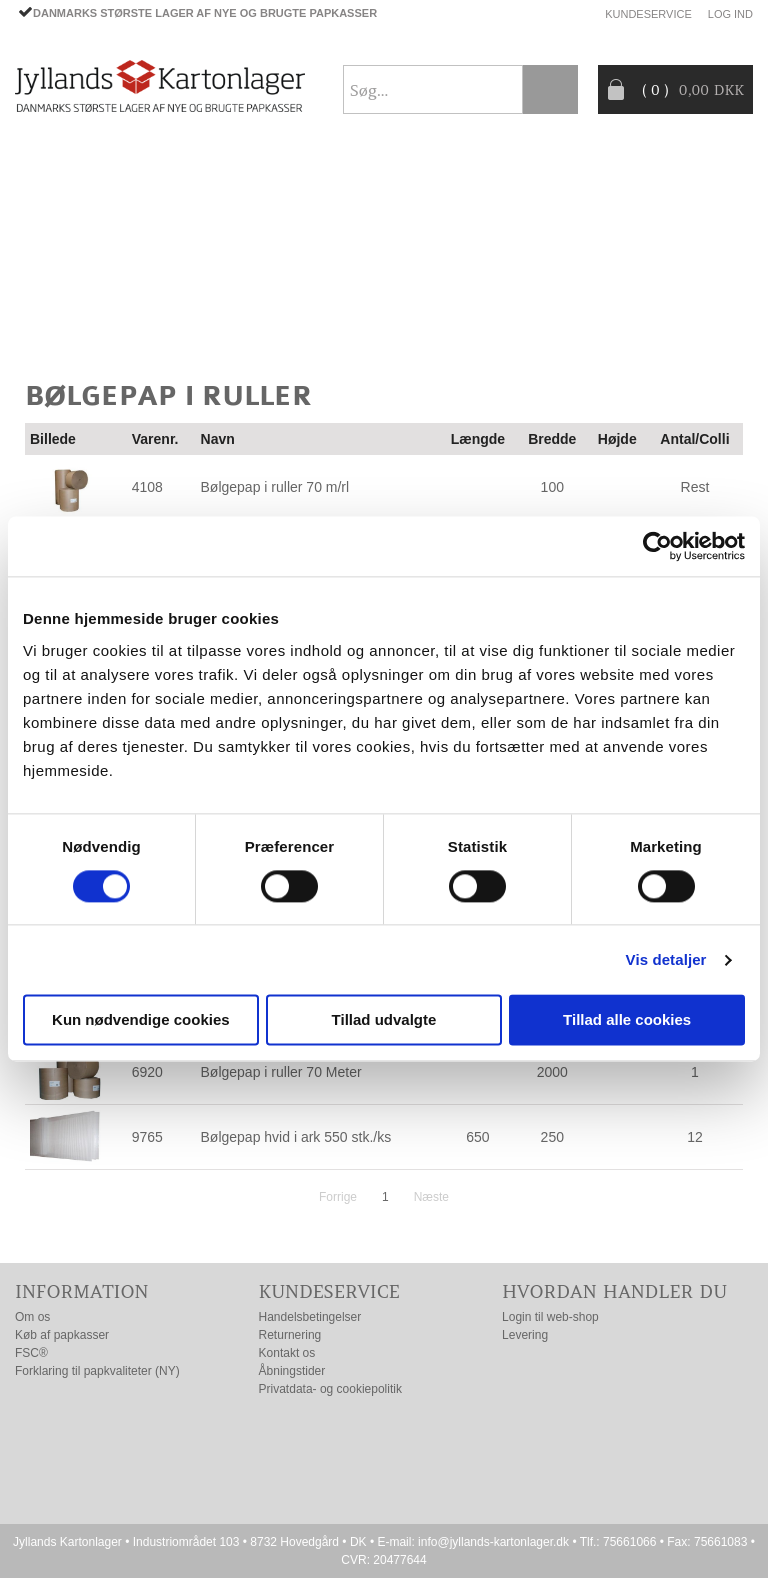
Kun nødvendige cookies (141, 1020)
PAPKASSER (55, 223)
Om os (32, 1317)
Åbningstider (292, 1371)
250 (552, 1137)
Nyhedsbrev (705, 318)
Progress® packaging (502, 223)
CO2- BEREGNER (72, 271)
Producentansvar (235, 271)
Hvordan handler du (614, 1291)
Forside (45, 175)
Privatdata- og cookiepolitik (330, 1389)
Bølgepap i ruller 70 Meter (281, 1072)
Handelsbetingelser (310, 1317)
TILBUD (356, 223)
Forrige (338, 1197)
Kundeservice (648, 14)
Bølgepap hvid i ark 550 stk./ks (296, 1137)
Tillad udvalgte (384, 1020)
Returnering (290, 1335)
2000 (552, 1072)
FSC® (31, 1353)
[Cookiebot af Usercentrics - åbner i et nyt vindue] (657, 546)
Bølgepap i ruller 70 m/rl (275, 487)
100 (552, 487)
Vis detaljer (666, 959)
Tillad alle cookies (627, 1020)
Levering (525, 1335)
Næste (431, 1197)
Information (82, 1291)
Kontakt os (287, 1353)
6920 (147, 1072)
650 (477, 1137)
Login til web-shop (550, 1317)
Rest (695, 487)
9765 (147, 1137)
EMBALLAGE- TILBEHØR (213, 223)
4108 (147, 487)
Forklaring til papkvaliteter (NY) (97, 1371)
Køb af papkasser (62, 1335)
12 (695, 1137)
